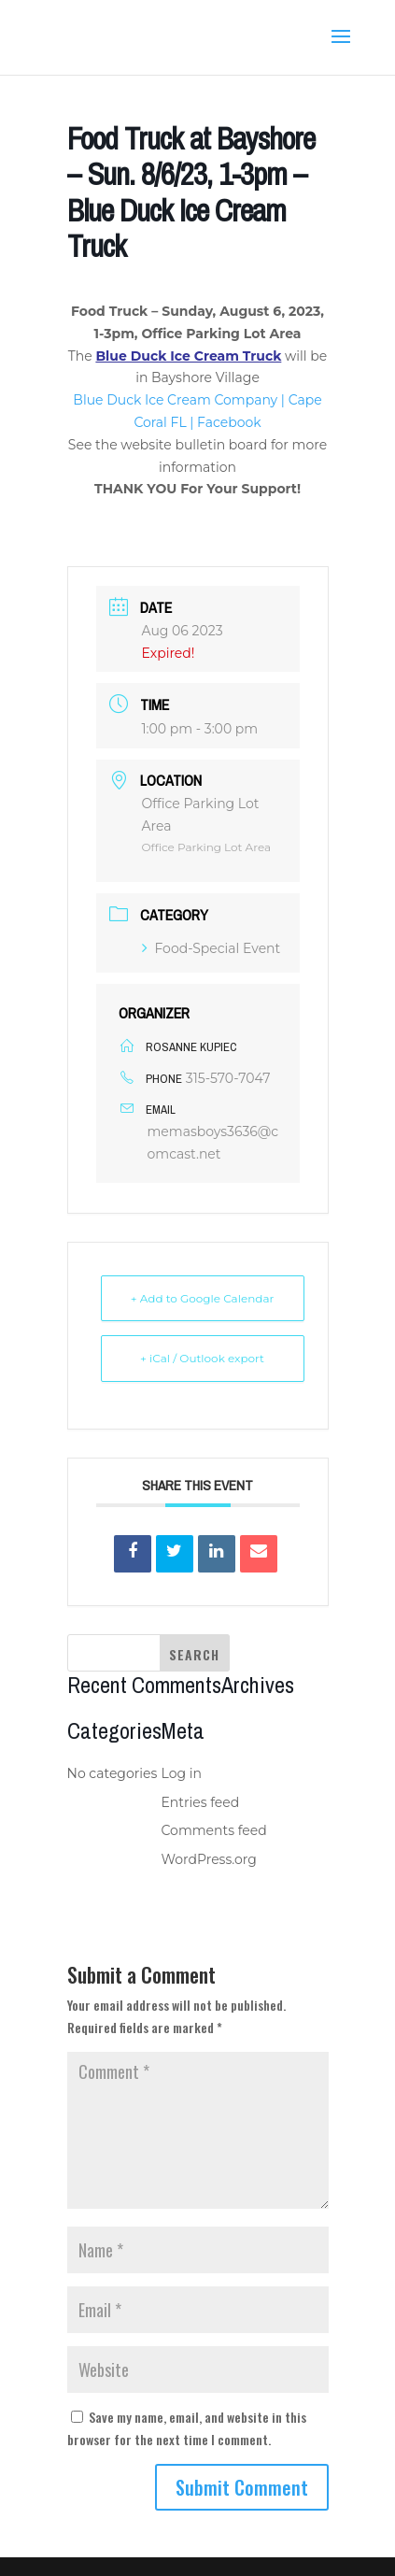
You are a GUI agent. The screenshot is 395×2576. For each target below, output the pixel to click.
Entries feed (201, 1802)
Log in (182, 1773)
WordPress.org (209, 1859)
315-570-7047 (228, 1078)
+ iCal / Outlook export (202, 1358)
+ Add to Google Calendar (203, 1298)
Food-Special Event (211, 948)
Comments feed (214, 1830)
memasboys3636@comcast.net (213, 1142)
